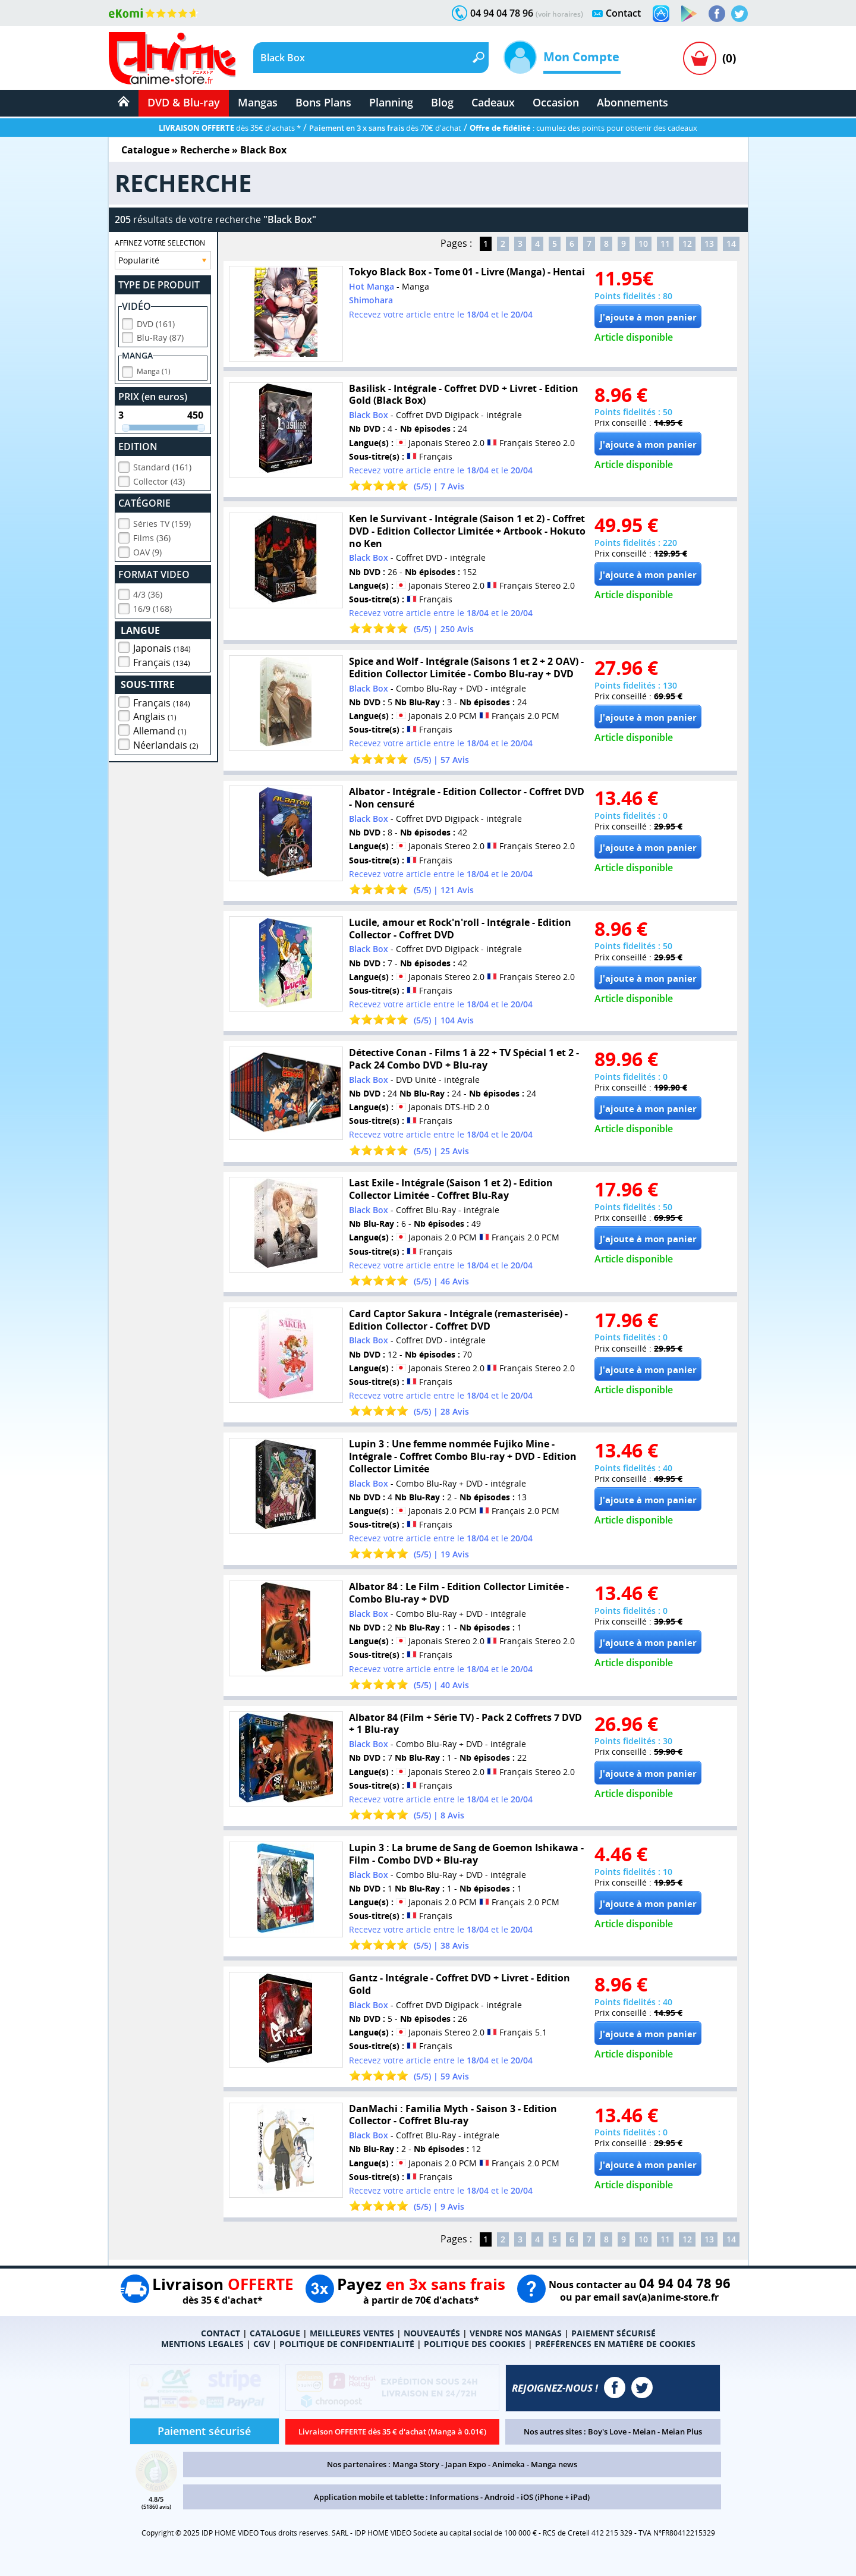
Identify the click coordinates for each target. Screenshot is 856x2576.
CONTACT (220, 2333)
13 (709, 243)
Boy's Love (607, 2431)
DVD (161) (156, 322)
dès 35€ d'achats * (230, 127)
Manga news (554, 2464)
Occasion (556, 102)
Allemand (160, 729)
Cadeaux (493, 102)
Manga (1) (154, 370)
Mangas (258, 102)
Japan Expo (465, 2464)
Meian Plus (682, 2431)
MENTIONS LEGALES (202, 2343)
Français (161, 660)
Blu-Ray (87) (160, 335)
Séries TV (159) (162, 521)
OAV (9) (147, 550)
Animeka (508, 2464)
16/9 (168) (152, 606)
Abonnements (632, 102)
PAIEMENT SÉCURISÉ (613, 2333)
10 (643, 243)
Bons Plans (323, 102)
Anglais (155, 714)
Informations (454, 2497)
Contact (623, 13)
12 (687, 243)
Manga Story (415, 2464)
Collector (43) (159, 479)
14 (731, 243)
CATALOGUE (275, 2333)
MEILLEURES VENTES (352, 2333)
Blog (442, 102)
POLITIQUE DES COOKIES (474, 2343)
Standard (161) (162, 465)
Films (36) (152, 536)
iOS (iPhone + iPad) (555, 2497)
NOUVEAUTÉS (432, 2333)
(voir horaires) (559, 14)
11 (665, 243)
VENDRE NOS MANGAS (516, 2333)
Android (499, 2497)
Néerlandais (166, 743)
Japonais (162, 646)
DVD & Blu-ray (183, 102)
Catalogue (145, 149)
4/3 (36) (147, 592)
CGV (261, 2343)
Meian (644, 2431)
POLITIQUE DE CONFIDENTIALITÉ (346, 2343)
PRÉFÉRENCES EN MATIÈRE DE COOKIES (615, 2343)
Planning (391, 102)
